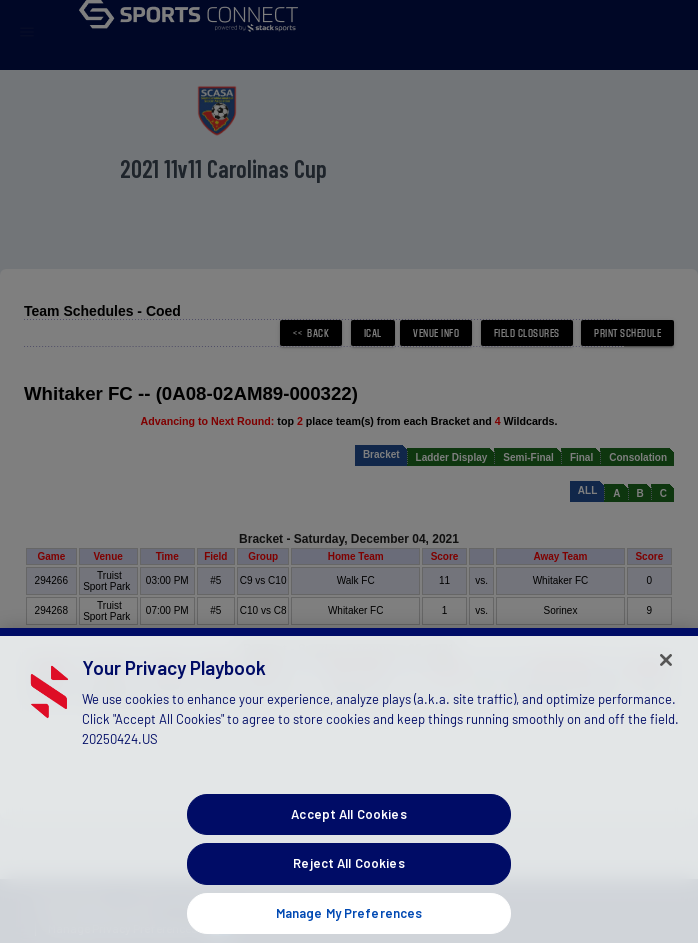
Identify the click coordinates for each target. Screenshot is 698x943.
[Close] (666, 672)
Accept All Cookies (348, 826)
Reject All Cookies (348, 876)
